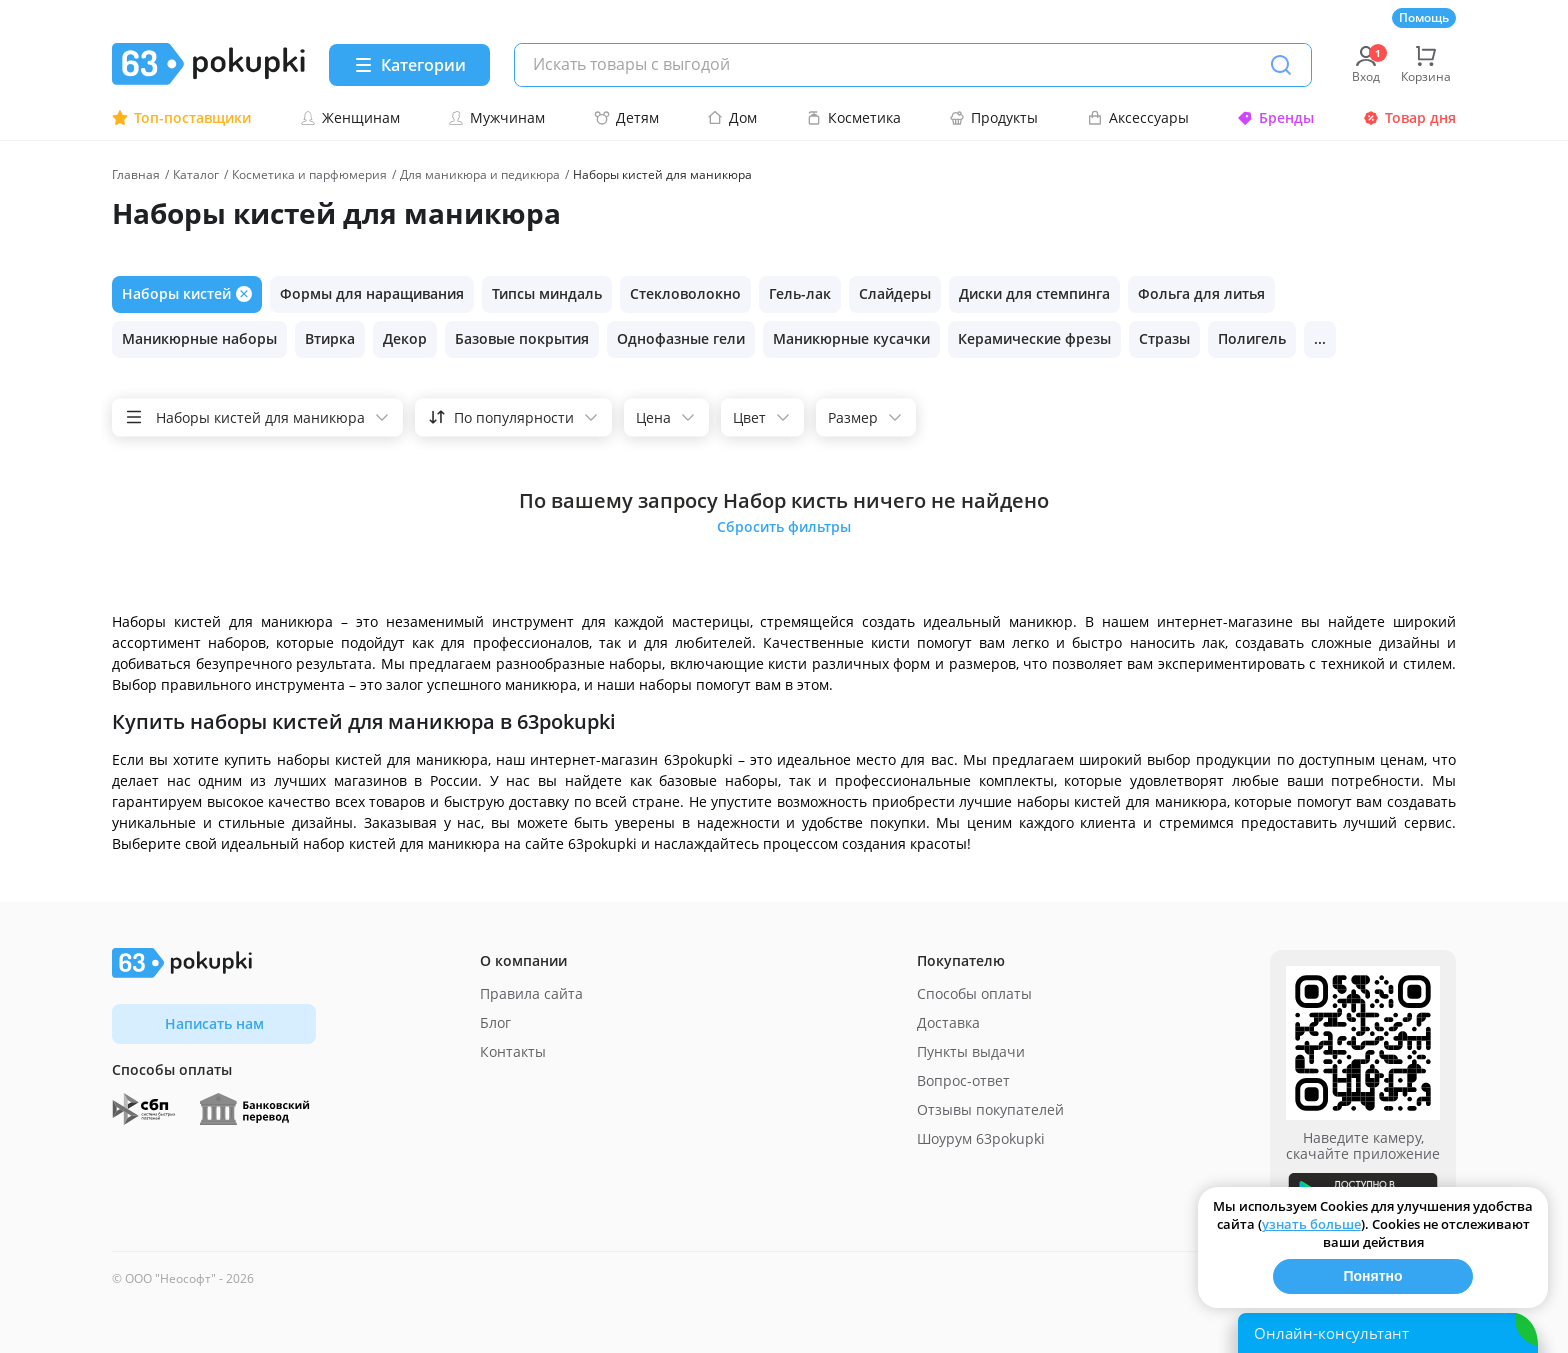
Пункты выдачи (971, 1051)
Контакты (513, 1051)
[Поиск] (1281, 65)
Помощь (1424, 17)
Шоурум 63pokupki (981, 1138)
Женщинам (350, 117)
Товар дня (1409, 117)
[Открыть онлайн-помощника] (1388, 1333)
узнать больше (1311, 1224)
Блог (495, 1022)
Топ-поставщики (181, 117)
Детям (626, 117)
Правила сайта (531, 993)
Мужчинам (496, 117)
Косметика (853, 117)
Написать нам (214, 1023)
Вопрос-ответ (963, 1080)
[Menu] (409, 65)
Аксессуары (1138, 117)
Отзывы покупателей (990, 1109)
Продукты (993, 117)
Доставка (948, 1022)
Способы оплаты (974, 993)
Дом (732, 117)
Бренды (1275, 117)
